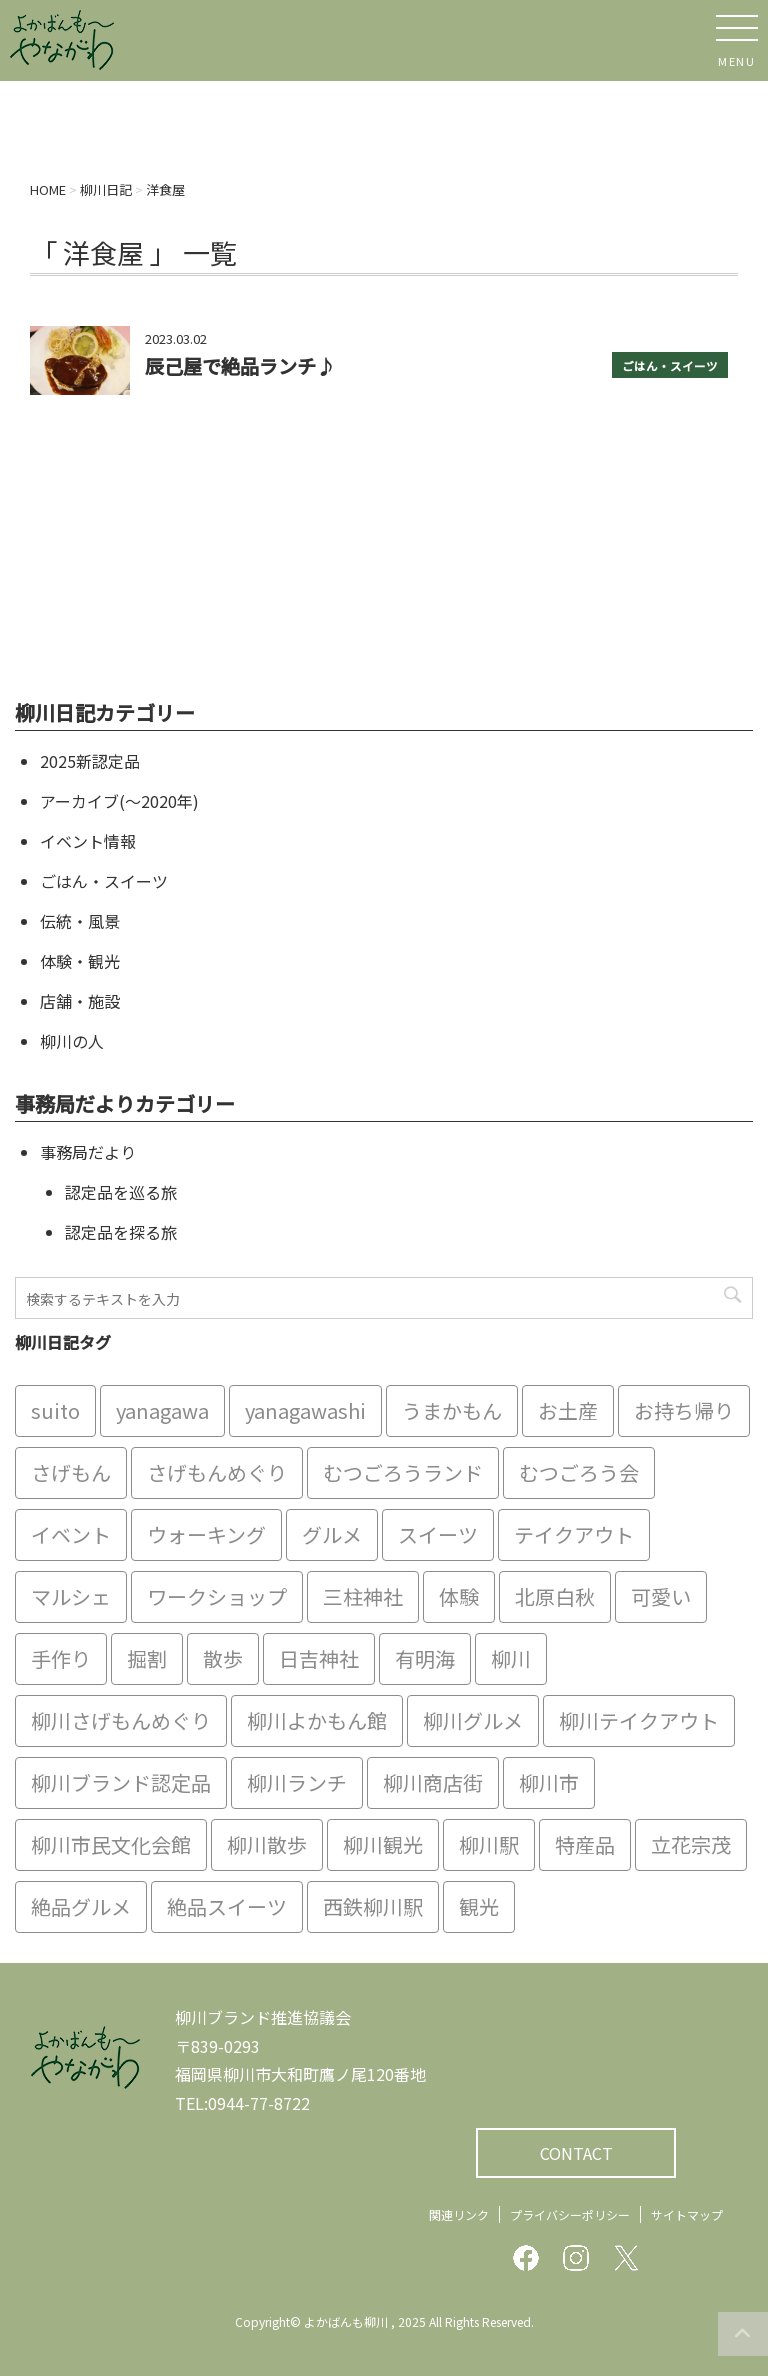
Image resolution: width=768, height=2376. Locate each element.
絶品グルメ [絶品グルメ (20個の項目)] (81, 1906)
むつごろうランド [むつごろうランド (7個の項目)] (403, 1472)
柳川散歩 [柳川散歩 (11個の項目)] (267, 1844)
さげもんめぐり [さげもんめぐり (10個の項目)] (217, 1472)
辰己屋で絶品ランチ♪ (240, 366)
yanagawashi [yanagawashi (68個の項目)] (305, 1410)
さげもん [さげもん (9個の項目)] (71, 1472)
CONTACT (576, 2153)
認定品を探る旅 (121, 1232)
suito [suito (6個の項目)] (55, 1410)
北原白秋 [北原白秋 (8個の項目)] (555, 1596)
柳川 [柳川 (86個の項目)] (511, 1658)
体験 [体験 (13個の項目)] (459, 1596)
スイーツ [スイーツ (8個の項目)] (438, 1534)
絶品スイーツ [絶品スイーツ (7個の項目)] (227, 1906)
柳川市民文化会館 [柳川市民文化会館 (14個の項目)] (111, 1844)
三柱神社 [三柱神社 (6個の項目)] (363, 1596)
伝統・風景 (80, 921)
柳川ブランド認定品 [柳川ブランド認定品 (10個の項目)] (121, 1782)
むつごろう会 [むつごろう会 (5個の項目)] (579, 1472)
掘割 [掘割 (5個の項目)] (147, 1658)
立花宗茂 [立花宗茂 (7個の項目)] (691, 1844)
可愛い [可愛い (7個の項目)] (661, 1596)
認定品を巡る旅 (121, 1192)
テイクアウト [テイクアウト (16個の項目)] (574, 1534)
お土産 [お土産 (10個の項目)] (568, 1410)
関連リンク (459, 2214)
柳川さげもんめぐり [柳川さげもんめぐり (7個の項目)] (121, 1720)
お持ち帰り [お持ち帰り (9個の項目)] (684, 1410)
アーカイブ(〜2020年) (119, 801)
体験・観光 (80, 961)
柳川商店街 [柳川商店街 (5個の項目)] (433, 1782)
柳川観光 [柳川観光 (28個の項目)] (383, 1844)
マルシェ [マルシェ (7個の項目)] (71, 1596)
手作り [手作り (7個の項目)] (61, 1658)
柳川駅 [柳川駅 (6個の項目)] (489, 1844)
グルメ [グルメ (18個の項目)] (332, 1534)
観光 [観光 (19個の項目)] (479, 1906)
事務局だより (88, 1152)
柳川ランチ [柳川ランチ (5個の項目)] (297, 1782)
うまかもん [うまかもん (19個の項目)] (452, 1410)
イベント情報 (88, 841)
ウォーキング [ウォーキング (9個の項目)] (206, 1534)
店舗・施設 (80, 1001)
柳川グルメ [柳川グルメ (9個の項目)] (473, 1720)
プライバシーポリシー (570, 2214)
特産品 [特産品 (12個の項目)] (585, 1844)
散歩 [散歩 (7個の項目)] (223, 1658)
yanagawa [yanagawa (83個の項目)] (162, 1410)
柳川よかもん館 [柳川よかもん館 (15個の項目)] (317, 1720)
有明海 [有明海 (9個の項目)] (425, 1658)
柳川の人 (72, 1041)
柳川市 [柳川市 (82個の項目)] (549, 1782)
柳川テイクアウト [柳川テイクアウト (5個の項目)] (639, 1720)
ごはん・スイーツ (670, 366)
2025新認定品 (90, 761)
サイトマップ (687, 2214)
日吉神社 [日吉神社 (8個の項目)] (319, 1658)
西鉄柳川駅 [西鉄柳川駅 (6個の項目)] (373, 1906)
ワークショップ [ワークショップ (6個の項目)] (217, 1596)
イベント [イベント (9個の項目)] (71, 1534)
